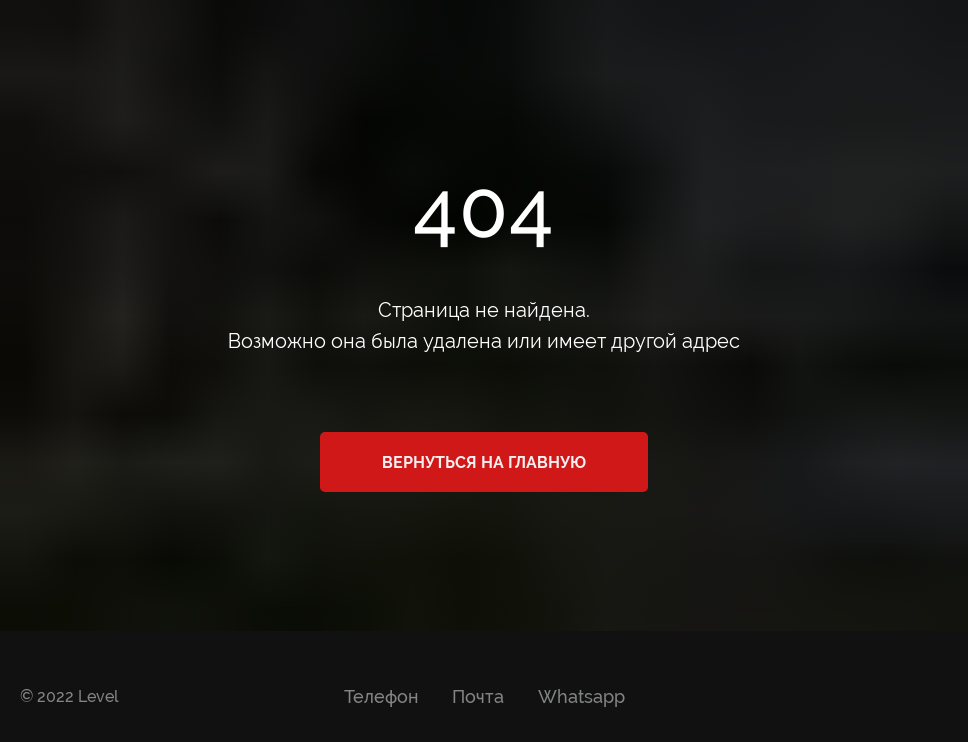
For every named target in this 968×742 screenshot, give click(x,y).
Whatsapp (581, 696)
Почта (478, 696)
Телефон (381, 696)
